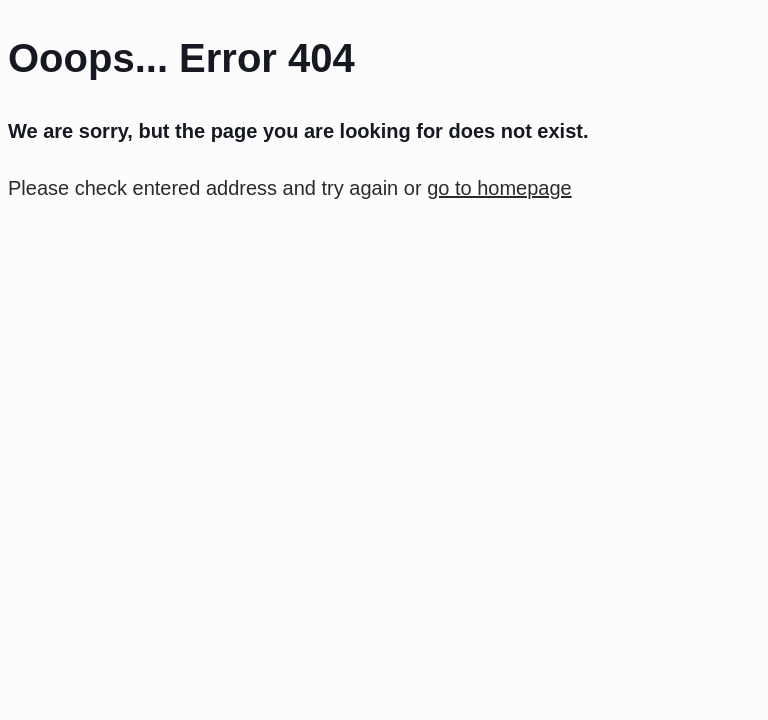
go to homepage (499, 188)
